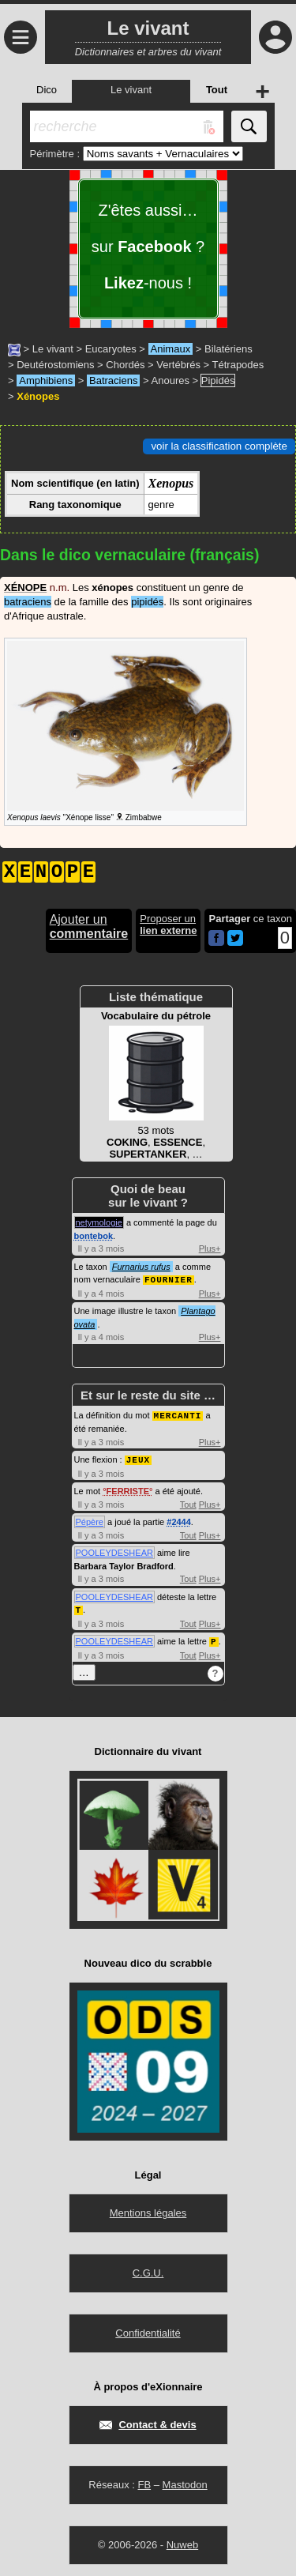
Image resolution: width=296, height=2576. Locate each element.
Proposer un (168, 924)
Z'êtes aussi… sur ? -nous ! (148, 246)
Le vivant (52, 349)
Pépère (89, 1519)
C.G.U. (148, 2269)
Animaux (171, 349)
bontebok (94, 1236)
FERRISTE (128, 1488)
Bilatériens (228, 349)
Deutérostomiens (55, 365)
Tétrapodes (238, 365)
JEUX (138, 1457)
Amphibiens (46, 380)
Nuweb (182, 2541)
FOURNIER (168, 1279)
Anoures (170, 380)
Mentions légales (148, 2209)
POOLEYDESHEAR (114, 1550)
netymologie (99, 1222)
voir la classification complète (219, 446)
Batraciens (113, 380)
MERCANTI (178, 1414)
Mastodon (185, 2481)
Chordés (125, 365)
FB (144, 2481)
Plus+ (210, 1248)
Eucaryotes (111, 349)
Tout (188, 1502)
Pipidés (218, 380)
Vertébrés (178, 365)
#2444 (179, 1519)
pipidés (147, 602)
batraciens (27, 602)
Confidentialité (147, 2329)
